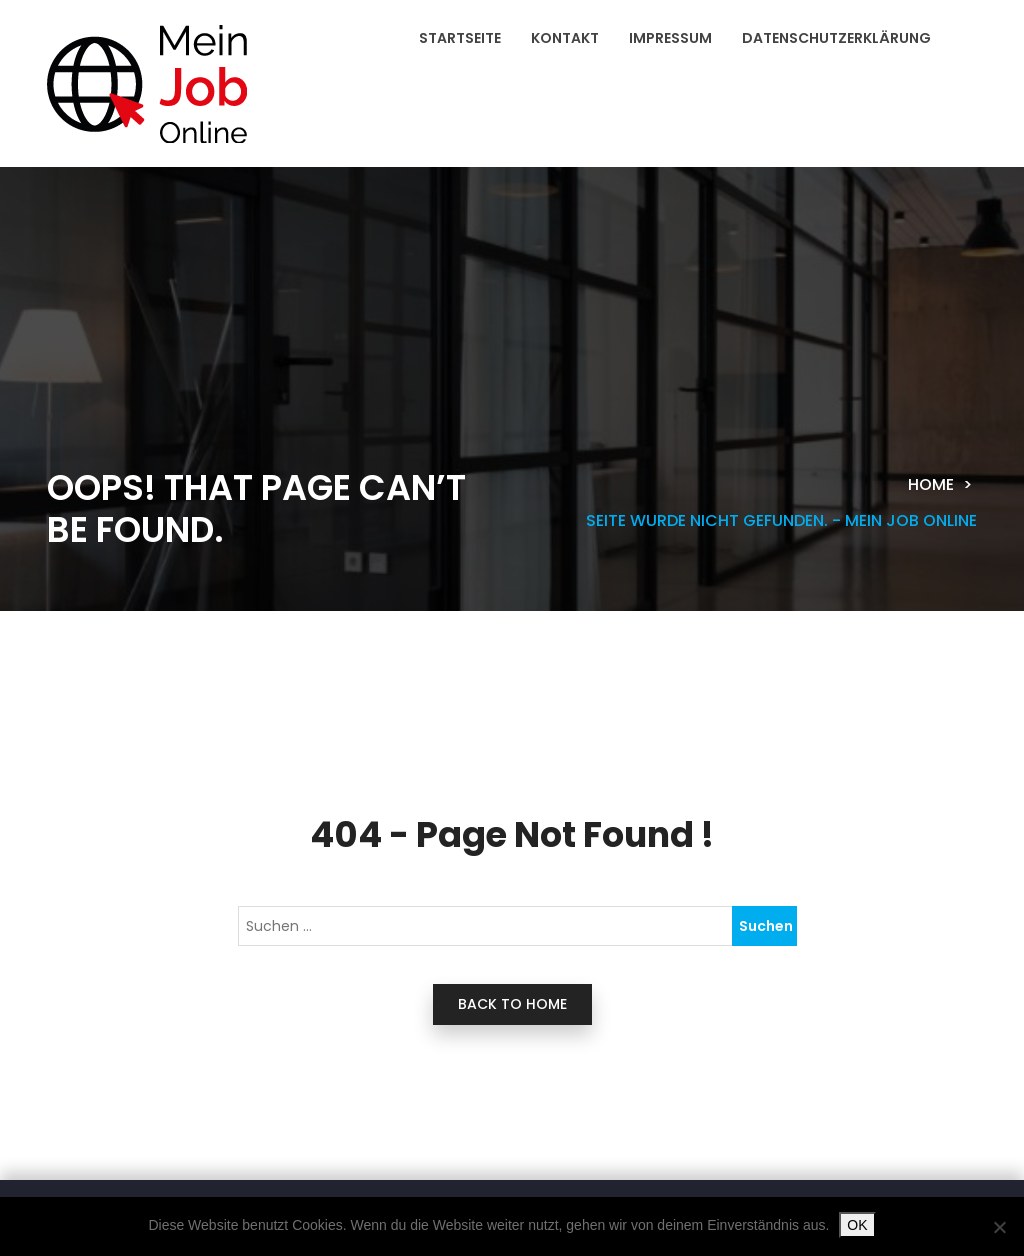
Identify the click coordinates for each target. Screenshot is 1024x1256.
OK (857, 1225)
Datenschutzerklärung (836, 38)
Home (931, 484)
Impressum (670, 38)
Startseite (460, 38)
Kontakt (565, 38)
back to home (512, 1004)
